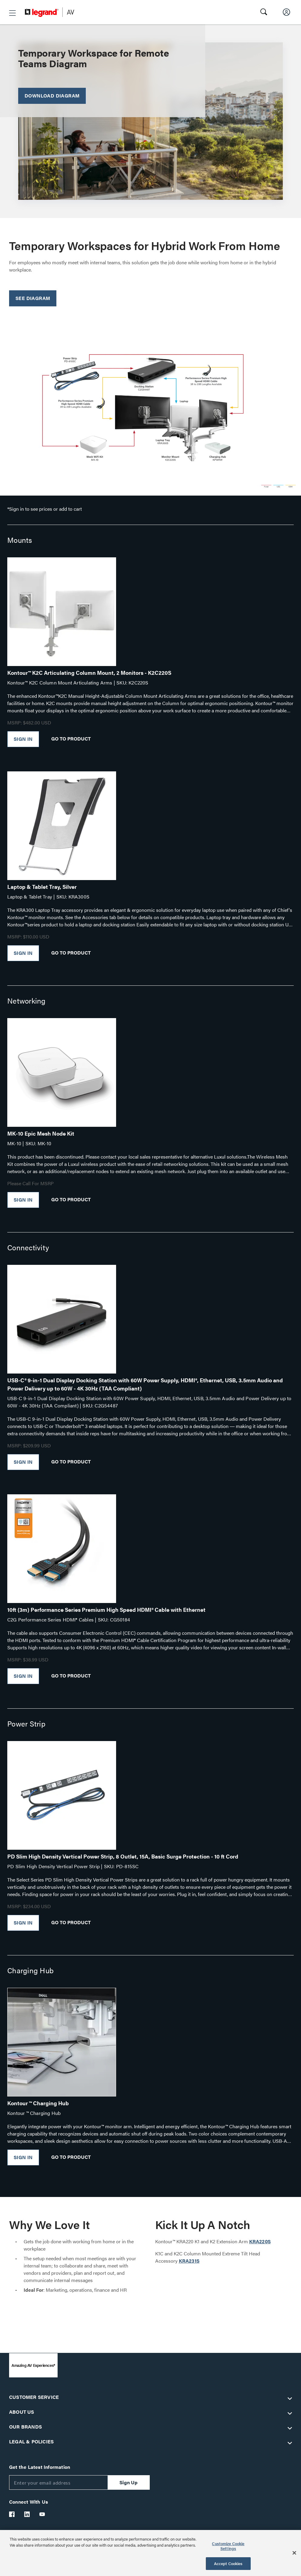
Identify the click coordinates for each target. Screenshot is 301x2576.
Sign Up (128, 2482)
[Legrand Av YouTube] (42, 2514)
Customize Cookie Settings (228, 2546)
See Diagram (32, 298)
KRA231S (189, 2260)
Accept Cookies (228, 2563)
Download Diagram (52, 95)
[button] (12, 13)
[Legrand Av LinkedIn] (27, 2514)
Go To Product (71, 738)
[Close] (294, 2553)
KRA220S (260, 2241)
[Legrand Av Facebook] (12, 2514)
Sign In (23, 738)
